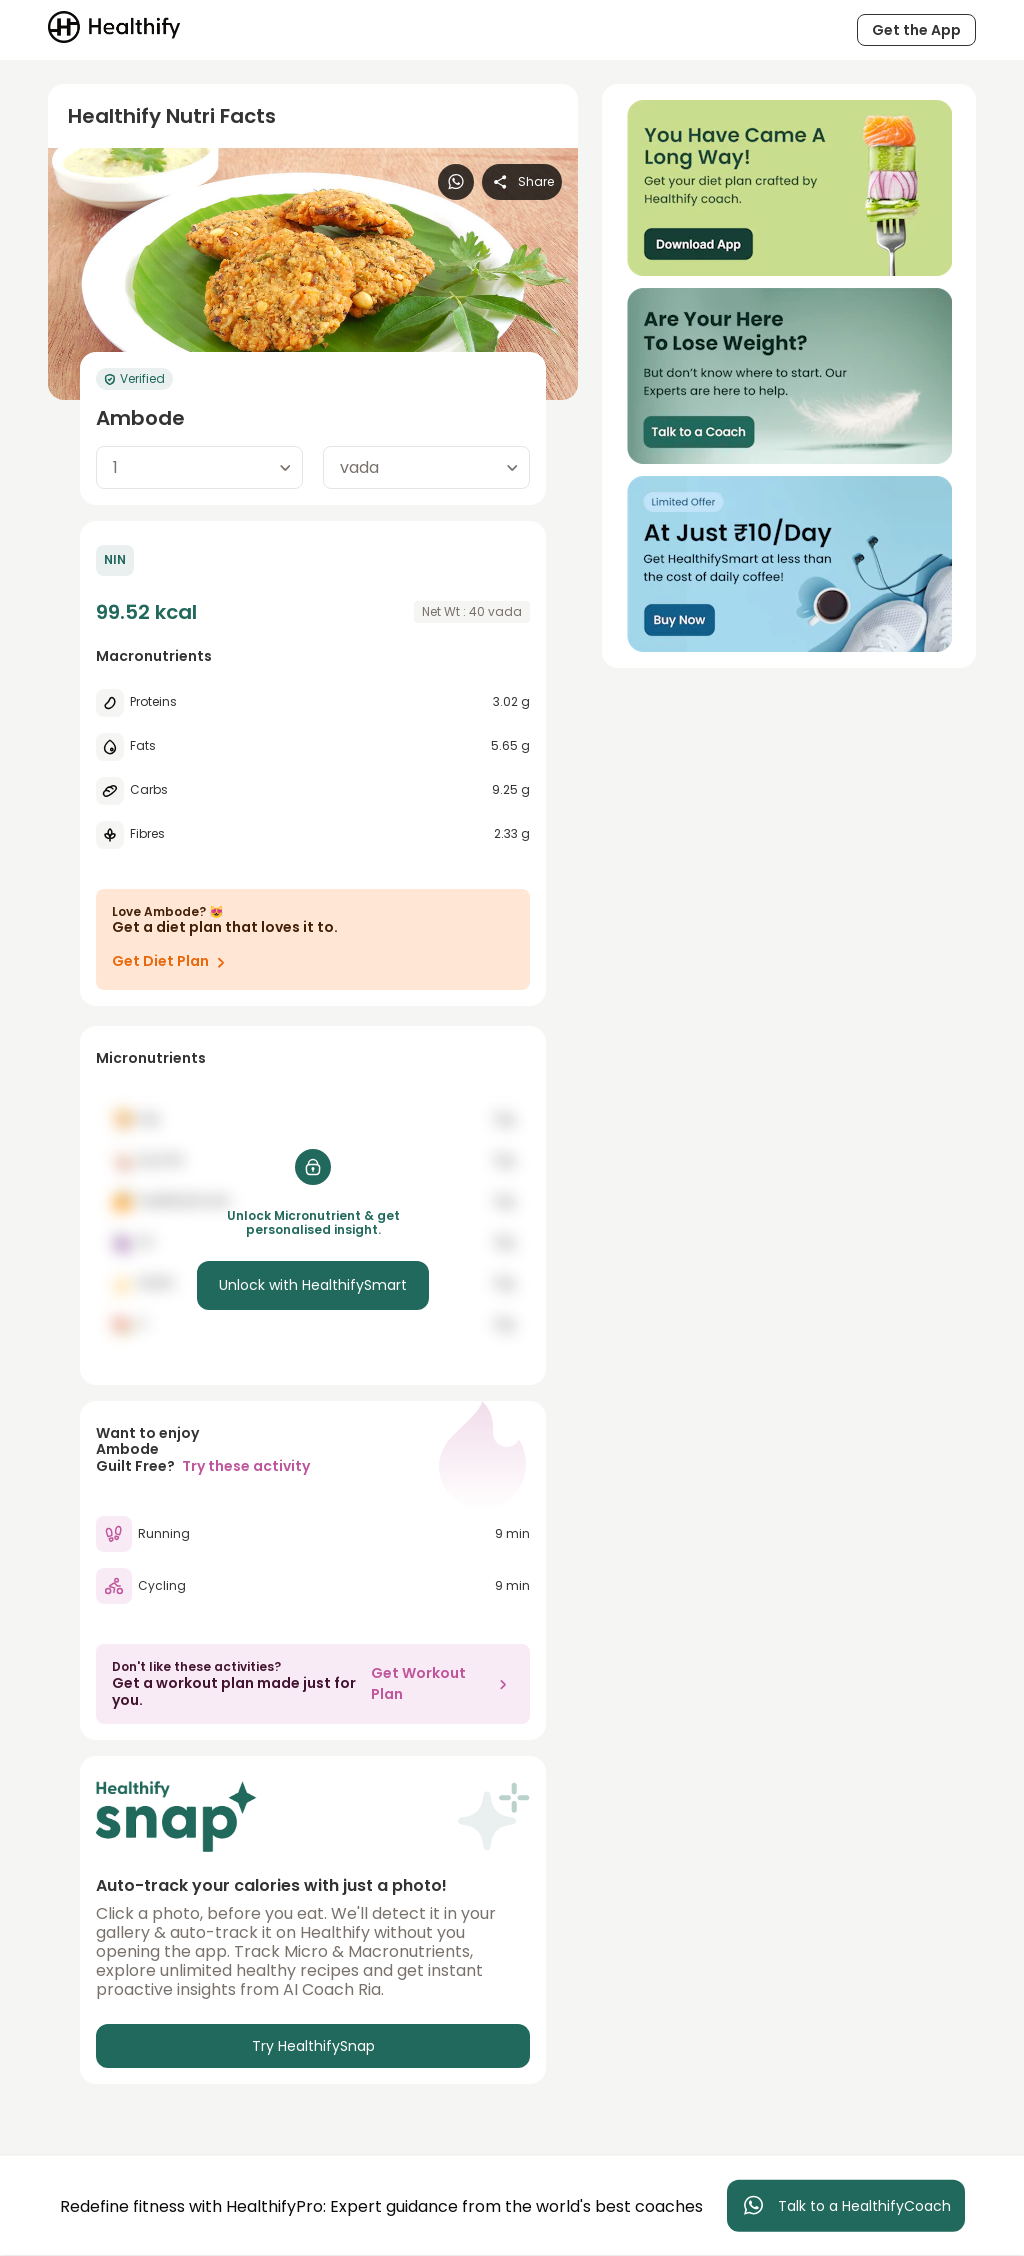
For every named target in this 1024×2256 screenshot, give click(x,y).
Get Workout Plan (442, 1683)
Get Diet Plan (172, 962)
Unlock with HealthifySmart (313, 1285)
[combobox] (199, 467)
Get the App (916, 30)
